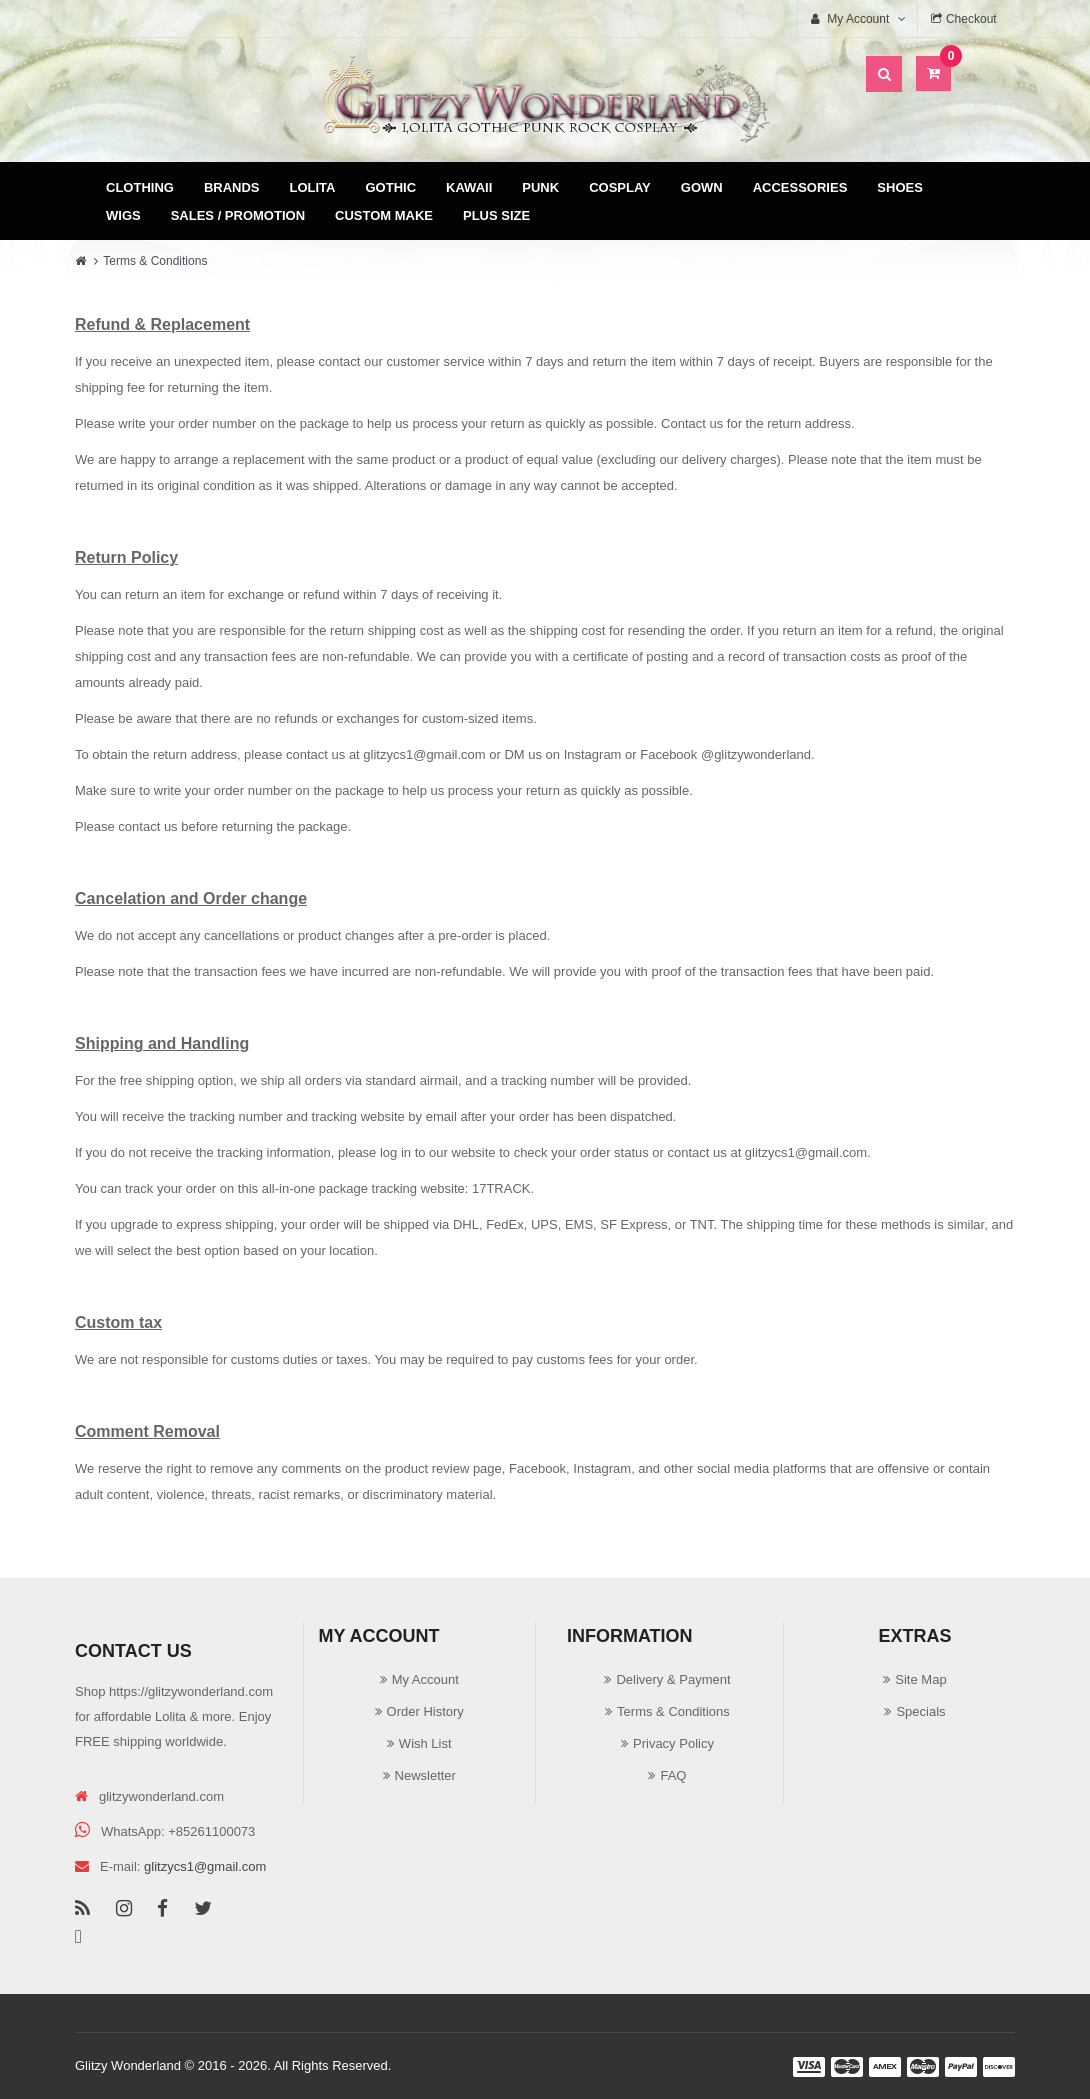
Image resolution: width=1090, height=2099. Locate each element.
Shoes (900, 187)
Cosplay (620, 187)
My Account (425, 1679)
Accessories (800, 187)
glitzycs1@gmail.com (424, 754)
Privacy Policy (673, 1743)
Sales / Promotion (238, 215)
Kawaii (469, 187)
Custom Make (384, 215)
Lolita (313, 187)
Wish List (425, 1743)
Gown (702, 187)
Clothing (140, 187)
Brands (232, 187)
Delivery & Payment (673, 1679)
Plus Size (496, 215)
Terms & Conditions (155, 261)
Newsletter (425, 1775)
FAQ (673, 1775)
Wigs (123, 215)
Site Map (920, 1679)
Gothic (391, 187)
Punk (540, 187)
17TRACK (501, 1188)
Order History (425, 1711)
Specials (920, 1711)
